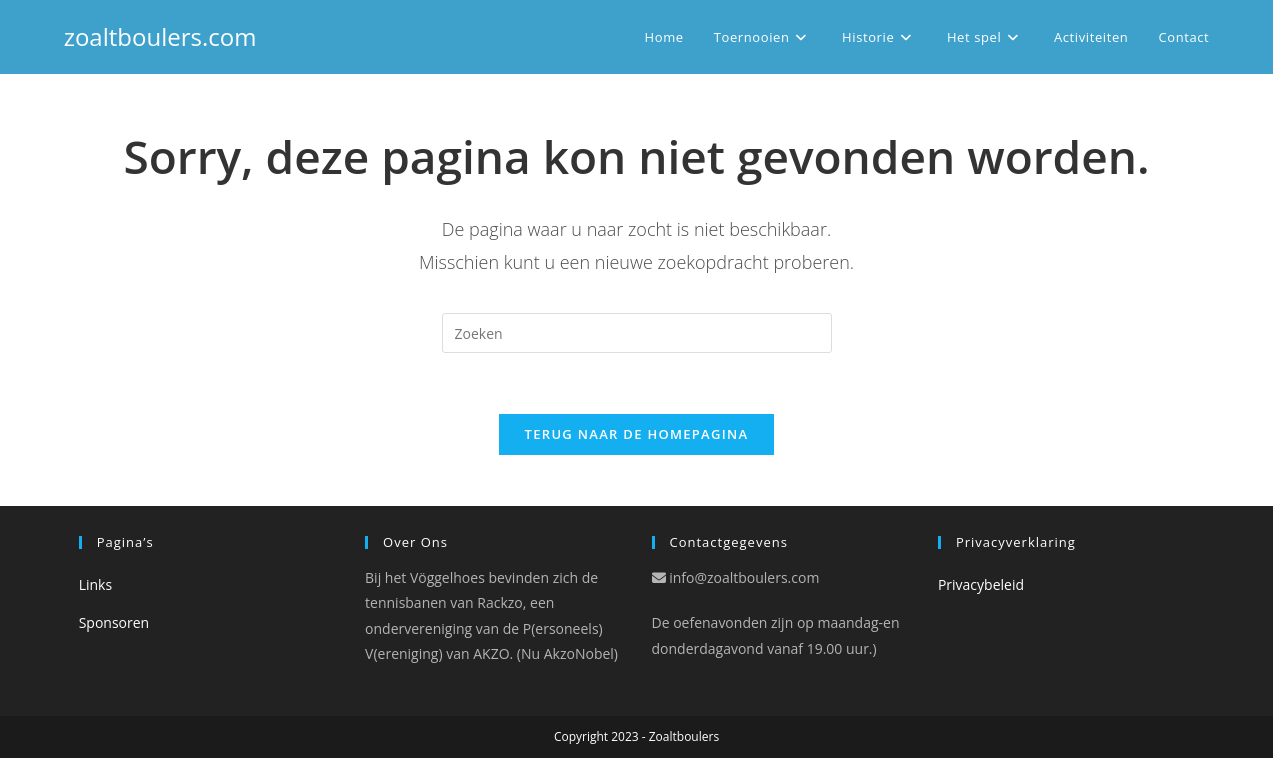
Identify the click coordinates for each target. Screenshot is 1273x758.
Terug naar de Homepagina (637, 434)
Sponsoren (114, 622)
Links (95, 584)
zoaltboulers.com (160, 36)
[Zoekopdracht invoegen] (637, 333)
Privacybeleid (981, 584)
